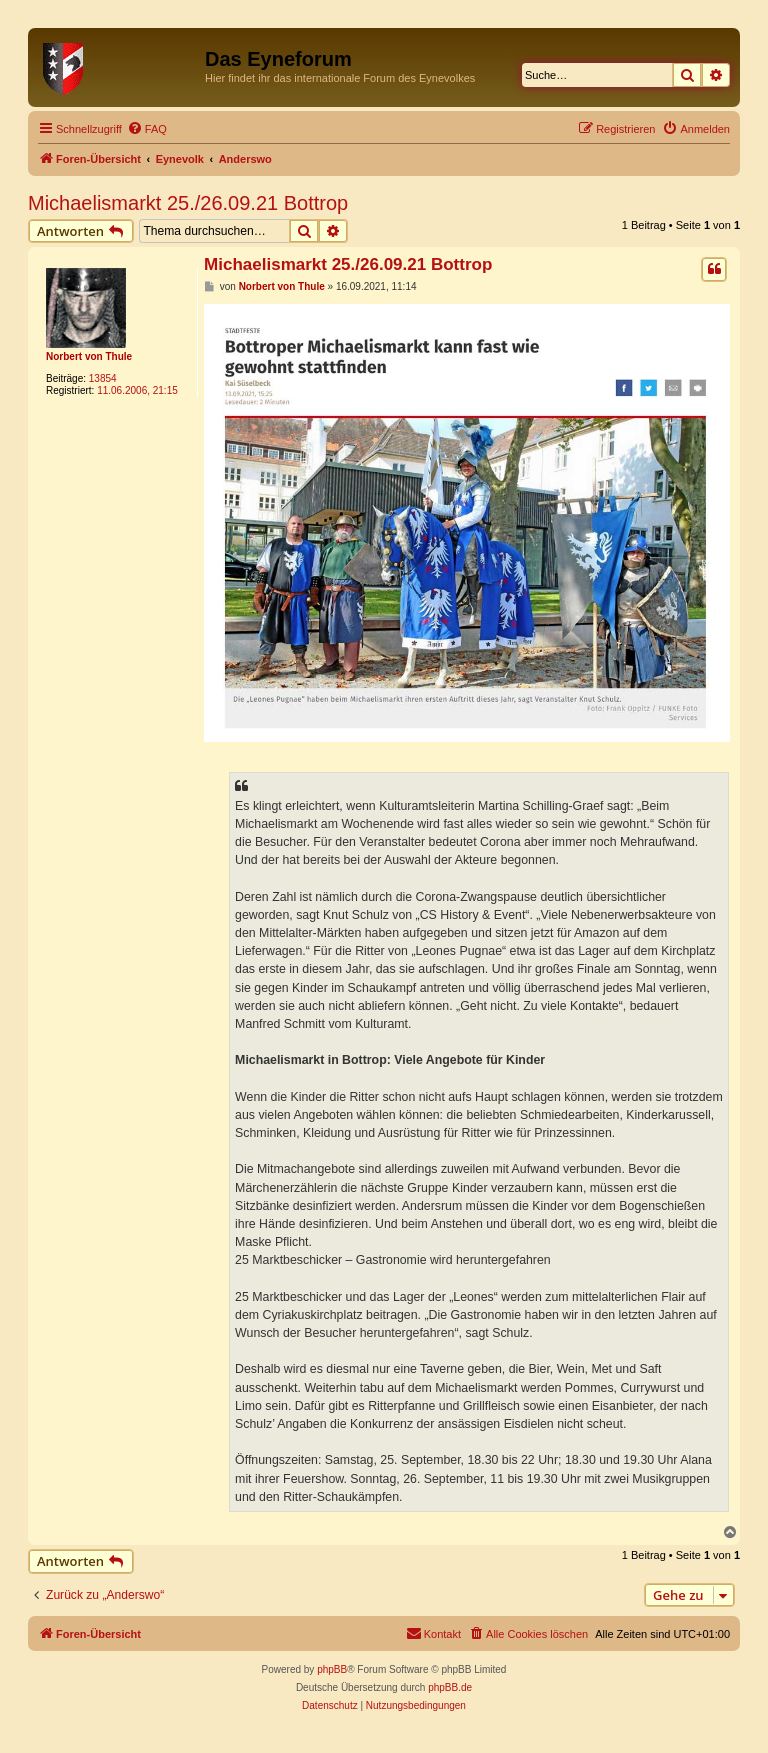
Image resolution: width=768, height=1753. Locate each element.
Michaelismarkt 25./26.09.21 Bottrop (188, 203)
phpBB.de (450, 1687)
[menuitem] (147, 129)
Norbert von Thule (89, 356)
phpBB (332, 1669)
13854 (103, 378)
